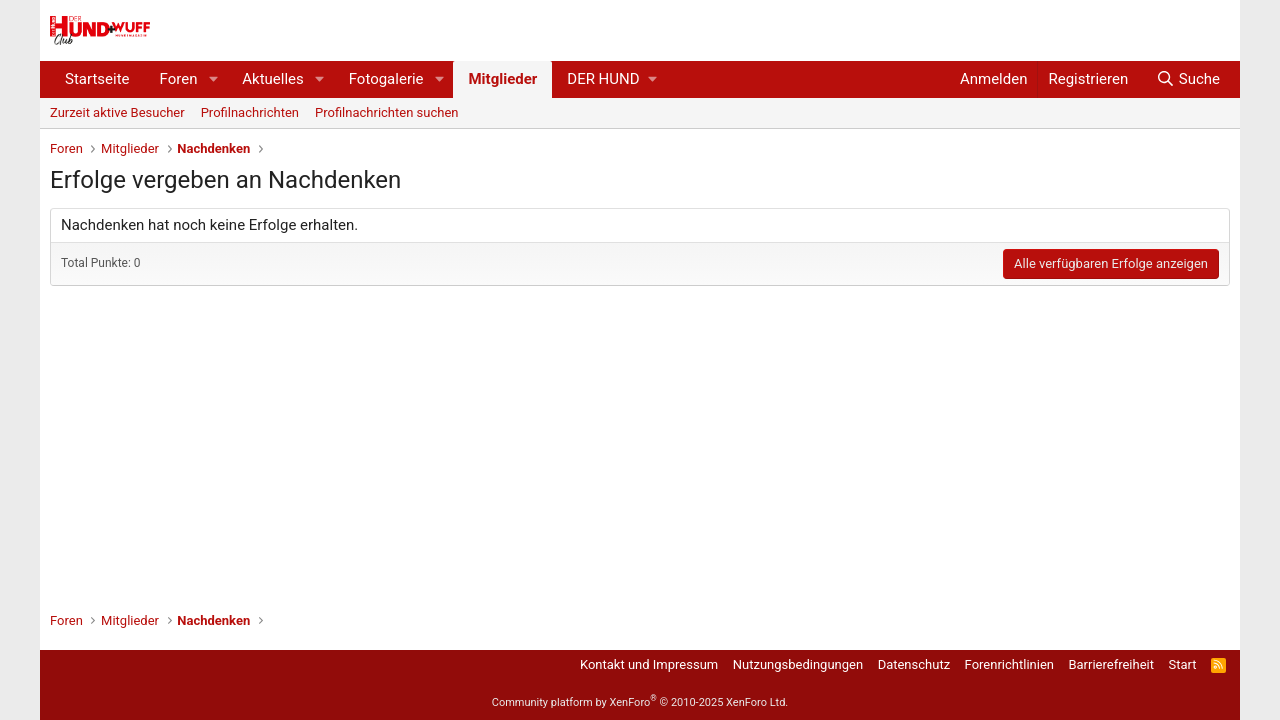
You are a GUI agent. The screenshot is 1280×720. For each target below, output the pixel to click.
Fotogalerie (386, 79)
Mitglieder (502, 79)
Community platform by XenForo (640, 702)
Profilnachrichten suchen (386, 112)
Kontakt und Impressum (649, 664)
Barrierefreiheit (1111, 664)
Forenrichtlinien (1009, 664)
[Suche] (1188, 79)
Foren (179, 79)
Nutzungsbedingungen (798, 664)
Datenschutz (914, 664)
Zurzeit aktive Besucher (117, 112)
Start (1183, 664)
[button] (213, 79)
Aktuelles (273, 79)
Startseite (97, 79)
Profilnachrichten (250, 112)
